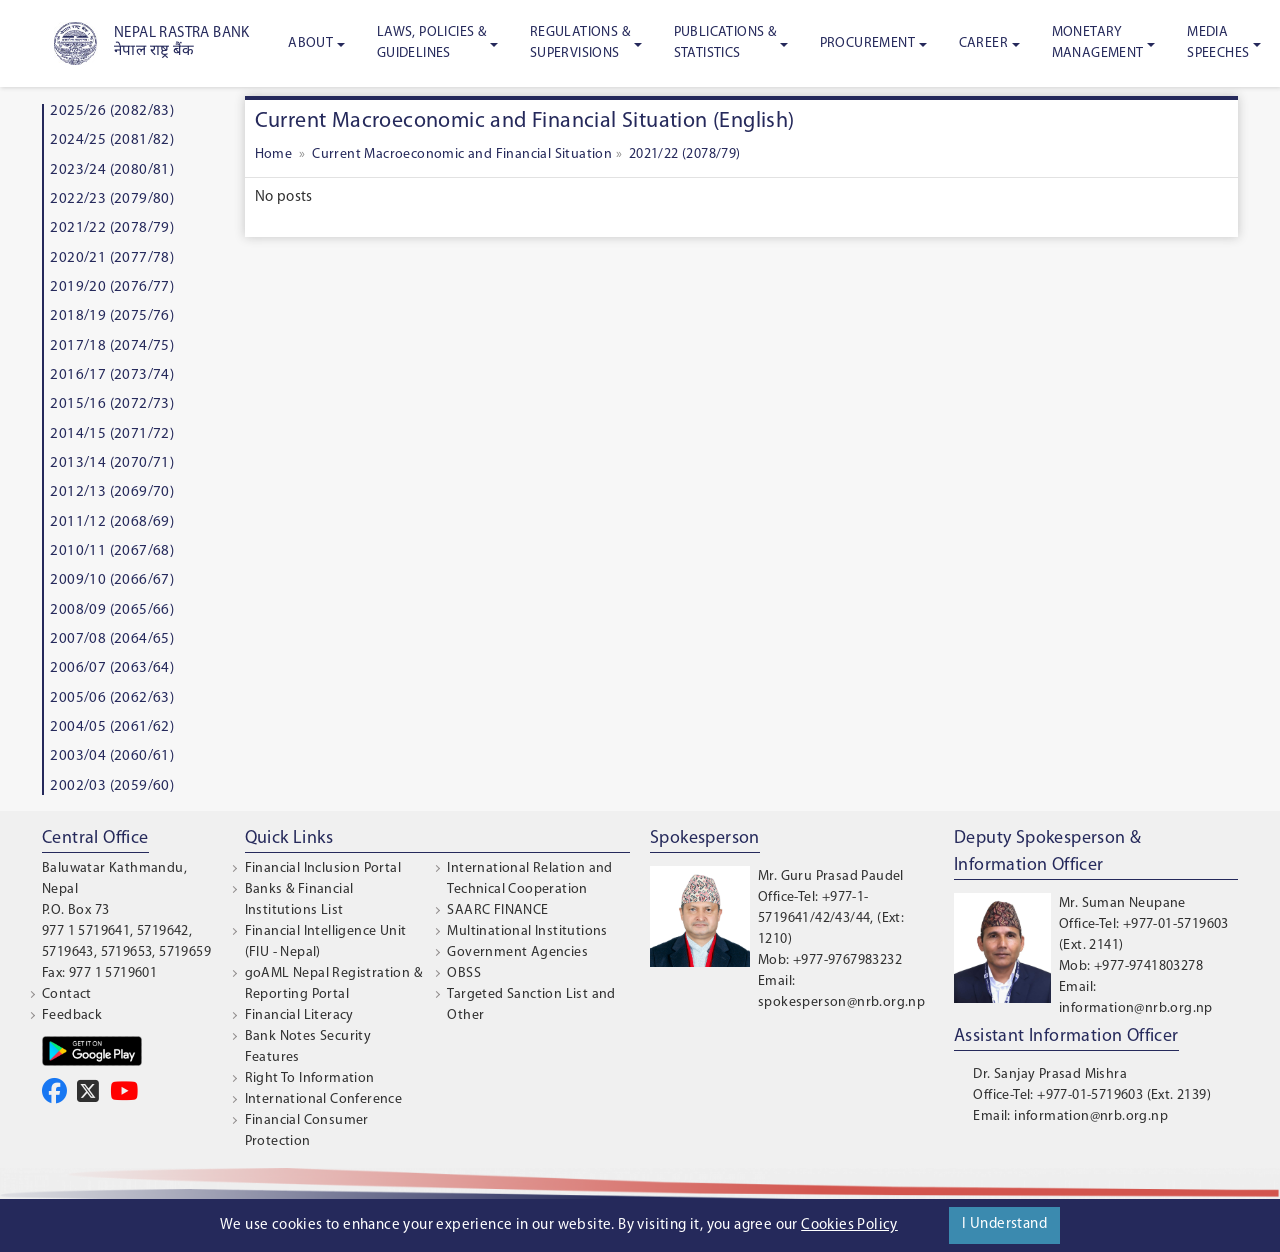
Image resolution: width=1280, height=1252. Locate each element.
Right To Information (310, 1078)
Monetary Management (1098, 43)
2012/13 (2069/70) (112, 492)
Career (983, 43)
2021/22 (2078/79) (112, 228)
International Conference (324, 1099)
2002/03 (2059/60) (112, 786)
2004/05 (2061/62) (112, 727)
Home (275, 154)
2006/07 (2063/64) (112, 668)
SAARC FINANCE (497, 910)
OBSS (464, 973)
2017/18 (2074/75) (112, 346)
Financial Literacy (299, 1015)
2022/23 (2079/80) (112, 199)
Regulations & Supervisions (580, 43)
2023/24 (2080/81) (112, 170)
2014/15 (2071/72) (112, 434)
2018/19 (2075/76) (112, 316)
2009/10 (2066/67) (112, 580)
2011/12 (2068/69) (112, 522)
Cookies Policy (849, 1225)
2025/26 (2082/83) (112, 111)
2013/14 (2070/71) (112, 463)
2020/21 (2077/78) (112, 258)
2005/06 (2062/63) (112, 698)
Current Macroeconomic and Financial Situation (460, 154)
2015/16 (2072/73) (112, 404)
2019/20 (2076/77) (112, 287)
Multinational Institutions (527, 931)
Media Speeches (1218, 43)
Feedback (72, 1015)
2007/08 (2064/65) (112, 639)
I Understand (1004, 1224)
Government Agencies (517, 952)
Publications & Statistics (725, 43)
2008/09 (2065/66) (112, 610)
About (310, 43)
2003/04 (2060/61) (112, 756)
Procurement (867, 43)
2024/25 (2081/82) (112, 140)
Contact (67, 994)
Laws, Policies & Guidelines (431, 43)
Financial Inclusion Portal (323, 868)
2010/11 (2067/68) (112, 551)
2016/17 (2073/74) (112, 375)
